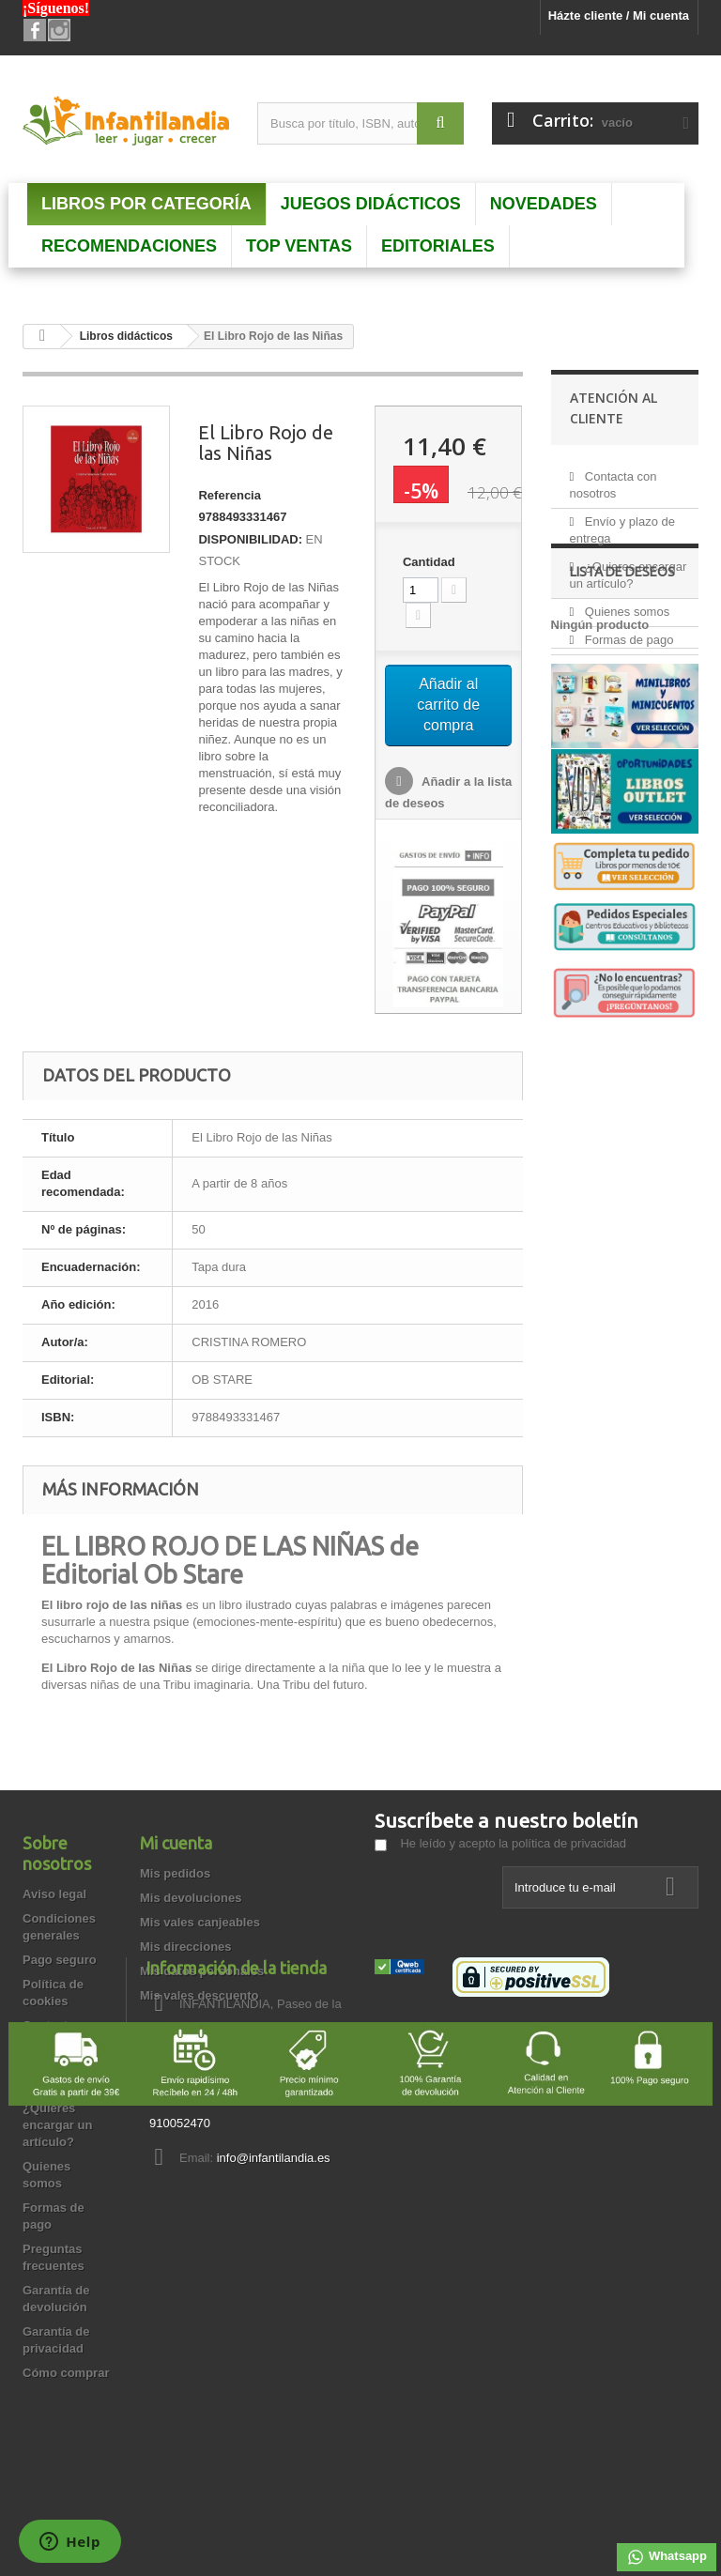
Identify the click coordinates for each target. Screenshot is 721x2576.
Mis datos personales (202, 1971)
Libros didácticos (126, 336)
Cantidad (429, 562)
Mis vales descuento (199, 1995)
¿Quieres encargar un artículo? (57, 2125)
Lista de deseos (622, 838)
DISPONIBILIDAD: (250, 539)
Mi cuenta (176, 1842)
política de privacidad (569, 1843)
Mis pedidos (175, 1873)
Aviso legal (54, 1894)
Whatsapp (666, 2557)
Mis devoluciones (190, 1898)
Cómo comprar (66, 2373)
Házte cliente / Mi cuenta (618, 15)
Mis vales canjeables (200, 1922)
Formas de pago (627, 632)
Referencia (229, 495)
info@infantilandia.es (508, 2158)
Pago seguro (60, 1960)
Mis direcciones (186, 1947)
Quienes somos (625, 604)
